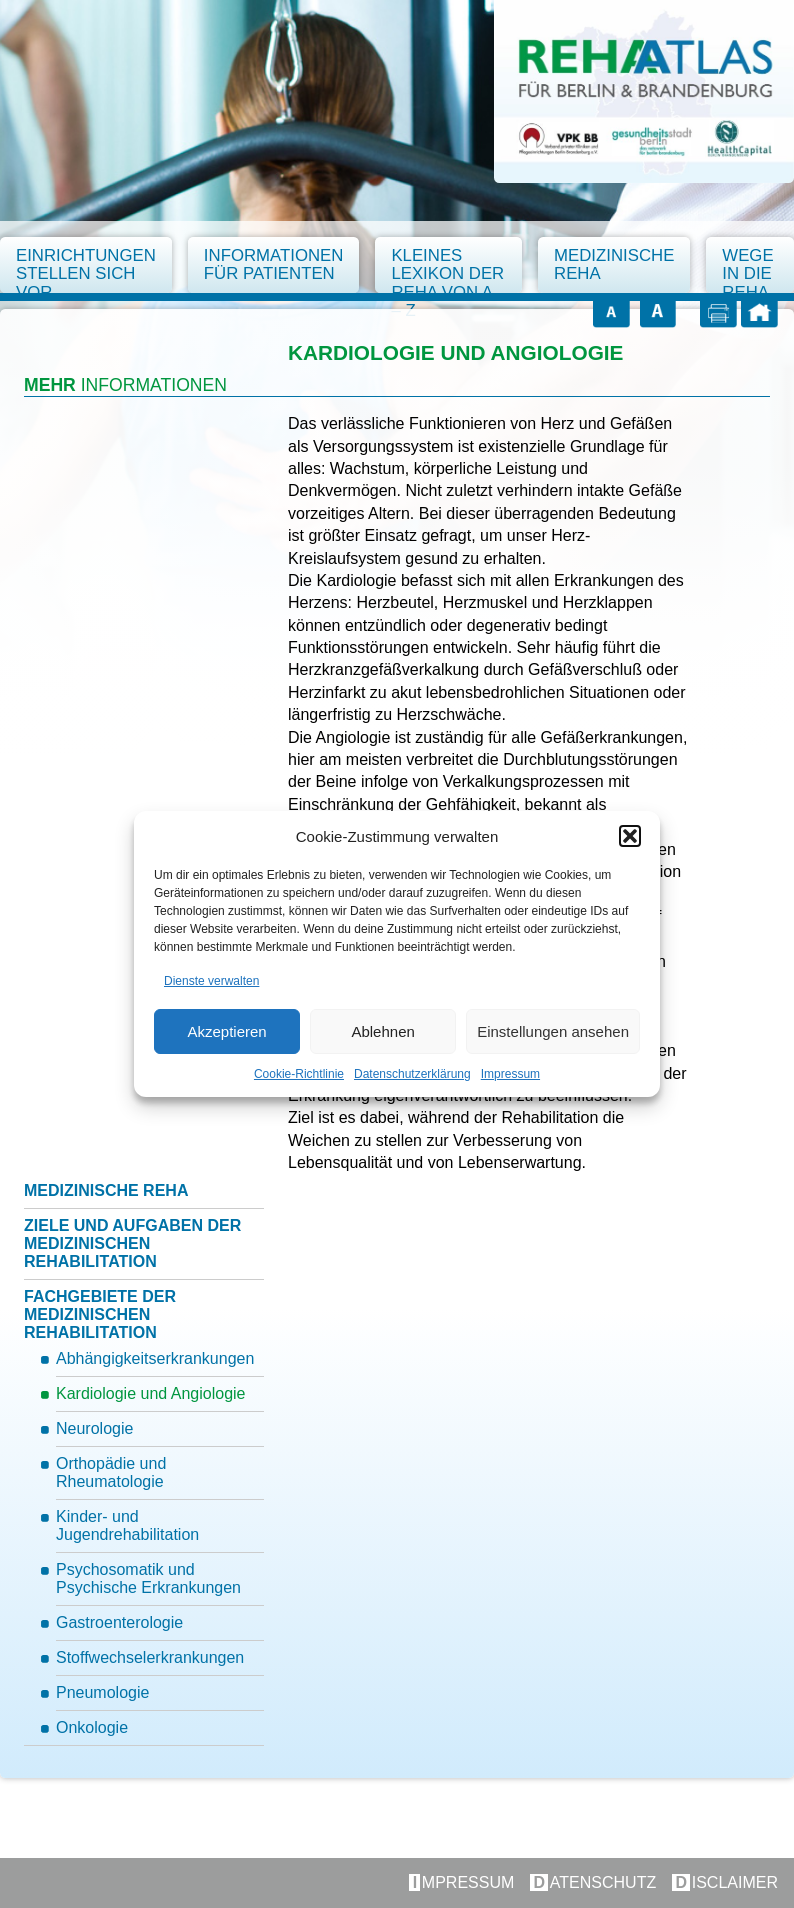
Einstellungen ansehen (553, 1031)
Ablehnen (382, 1031)
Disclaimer (726, 1882)
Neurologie (94, 1428)
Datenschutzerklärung (412, 1074)
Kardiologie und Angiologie (150, 1393)
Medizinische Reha (614, 264)
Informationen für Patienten (274, 264)
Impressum (510, 1074)
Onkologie (92, 1727)
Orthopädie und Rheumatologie (111, 1472)
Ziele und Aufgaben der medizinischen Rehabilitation (132, 1243)
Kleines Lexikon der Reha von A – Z (447, 271)
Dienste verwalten (211, 981)
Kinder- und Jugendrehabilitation (127, 1525)
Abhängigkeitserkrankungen (155, 1358)
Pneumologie (102, 1692)
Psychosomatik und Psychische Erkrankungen (148, 1578)
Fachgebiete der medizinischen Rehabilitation (100, 1314)
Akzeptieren (226, 1031)
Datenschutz (595, 1882)
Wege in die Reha (747, 271)
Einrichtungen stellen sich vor (86, 271)
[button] (630, 836)
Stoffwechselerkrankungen (150, 1657)
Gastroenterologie (119, 1622)
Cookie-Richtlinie (299, 1074)
